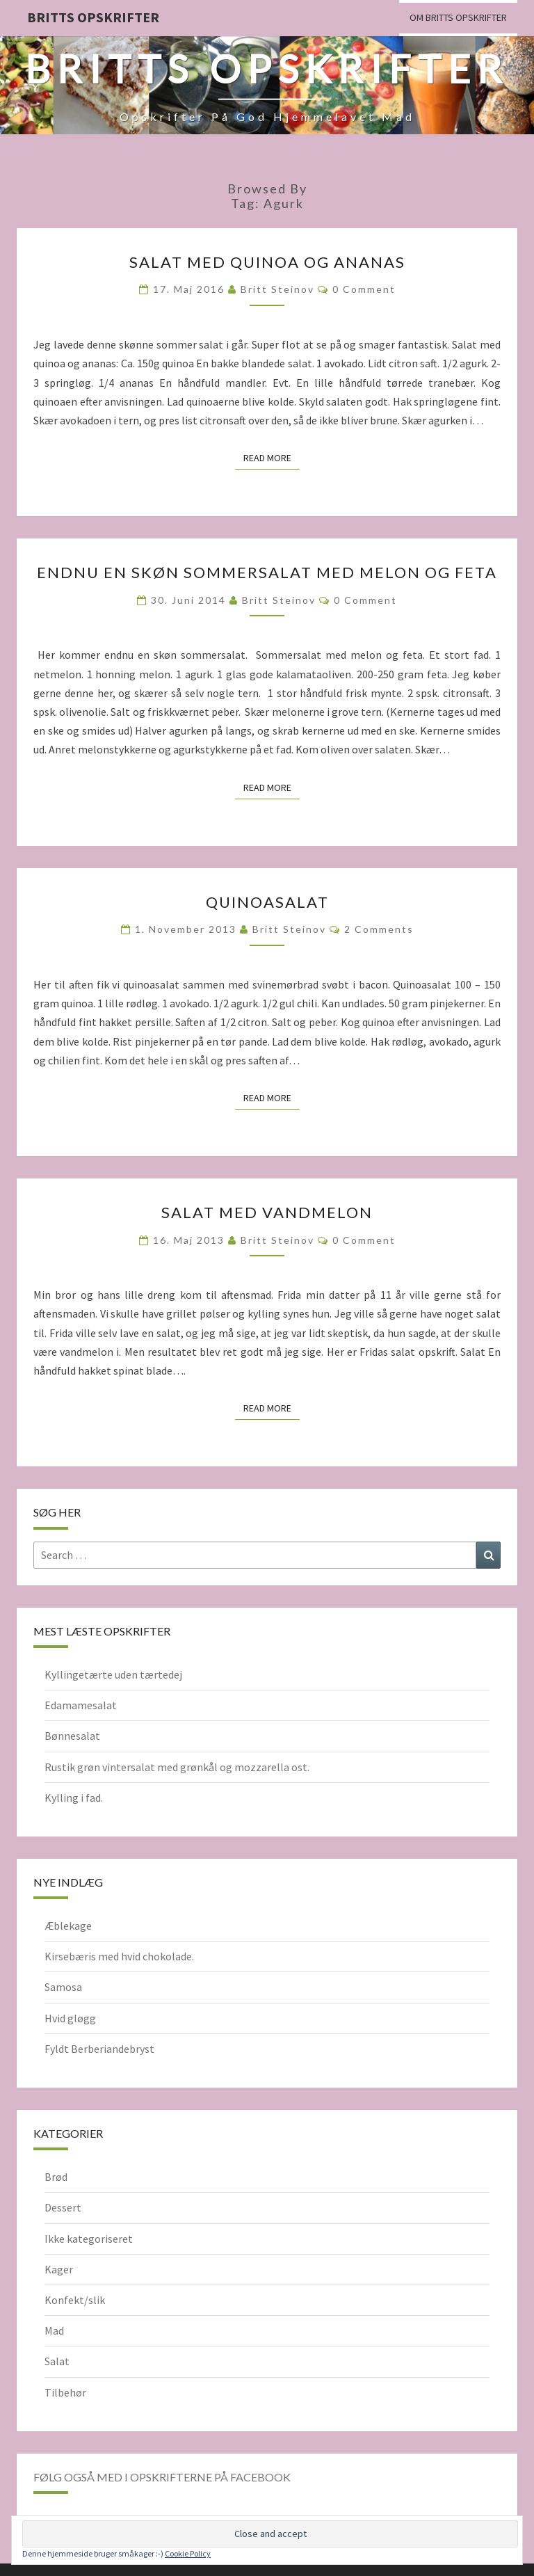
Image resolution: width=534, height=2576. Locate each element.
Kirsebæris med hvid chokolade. (119, 1956)
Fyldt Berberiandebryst (99, 2049)
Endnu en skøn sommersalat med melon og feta (267, 572)
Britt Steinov (277, 289)
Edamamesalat (80, 1705)
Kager (58, 2269)
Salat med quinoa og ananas (267, 262)
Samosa (63, 1987)
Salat (57, 2361)
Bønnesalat (72, 1736)
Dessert (62, 2207)
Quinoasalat (267, 902)
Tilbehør (65, 2392)
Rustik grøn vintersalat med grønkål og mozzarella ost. (176, 1767)
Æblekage (68, 1926)
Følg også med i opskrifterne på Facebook (162, 2476)
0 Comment (364, 289)
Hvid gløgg (70, 2018)
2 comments (379, 929)
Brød (55, 2177)
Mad (54, 2330)
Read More (271, 457)
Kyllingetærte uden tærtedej (113, 1674)
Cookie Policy (188, 2553)
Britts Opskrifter (93, 17)
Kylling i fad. (73, 1798)
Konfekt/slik (74, 2300)
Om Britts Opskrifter (458, 17)
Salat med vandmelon (267, 1212)
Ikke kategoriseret (88, 2239)
